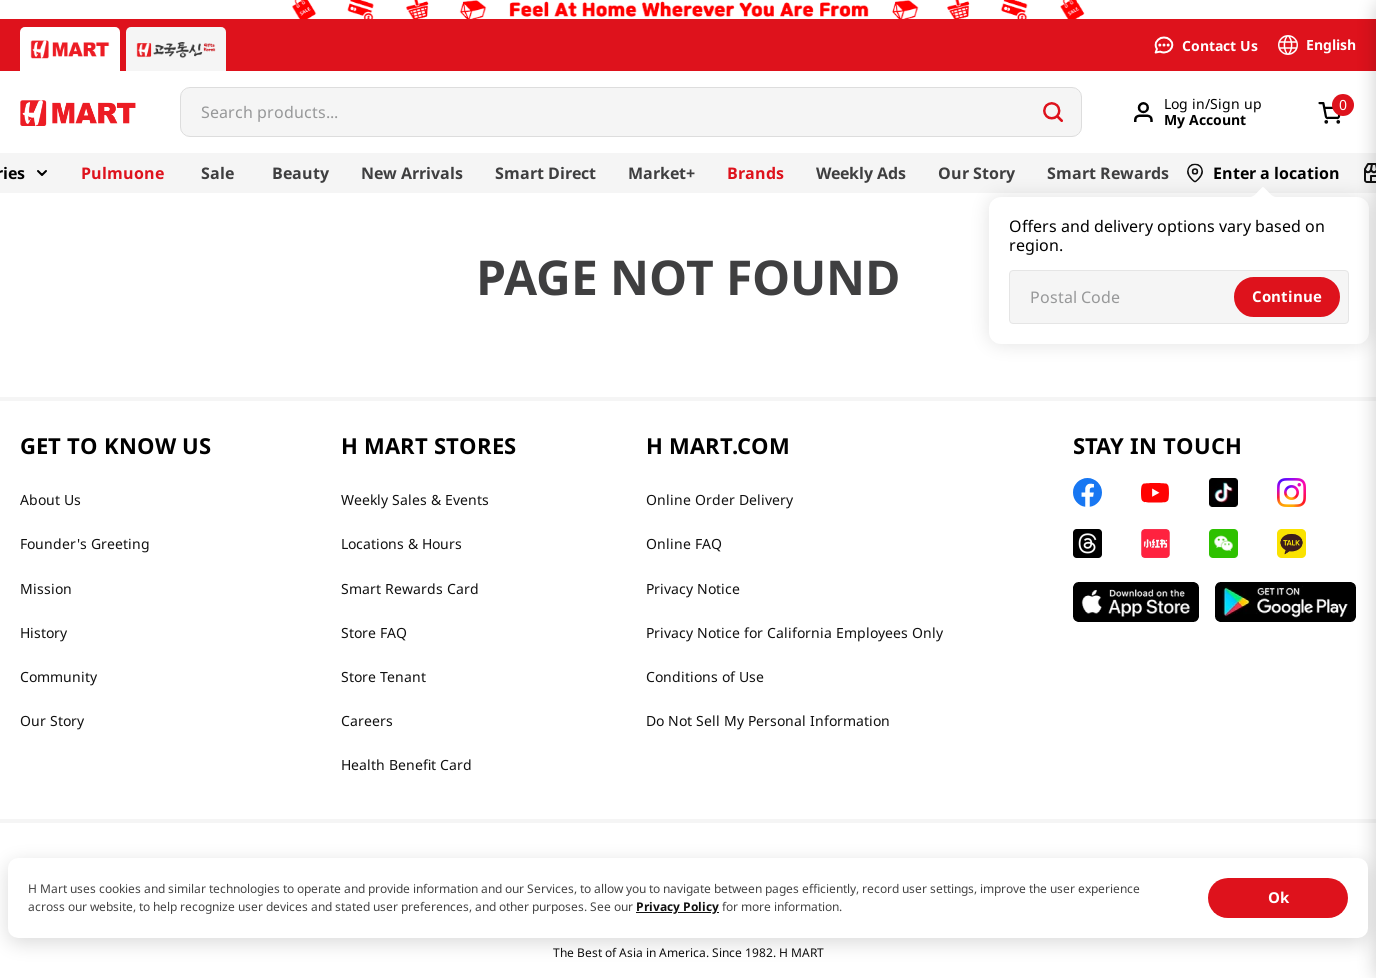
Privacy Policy (677, 906)
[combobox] (631, 112)
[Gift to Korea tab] (176, 49)
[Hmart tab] (70, 49)
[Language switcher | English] (1317, 45)
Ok (1278, 897)
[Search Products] (1053, 112)
